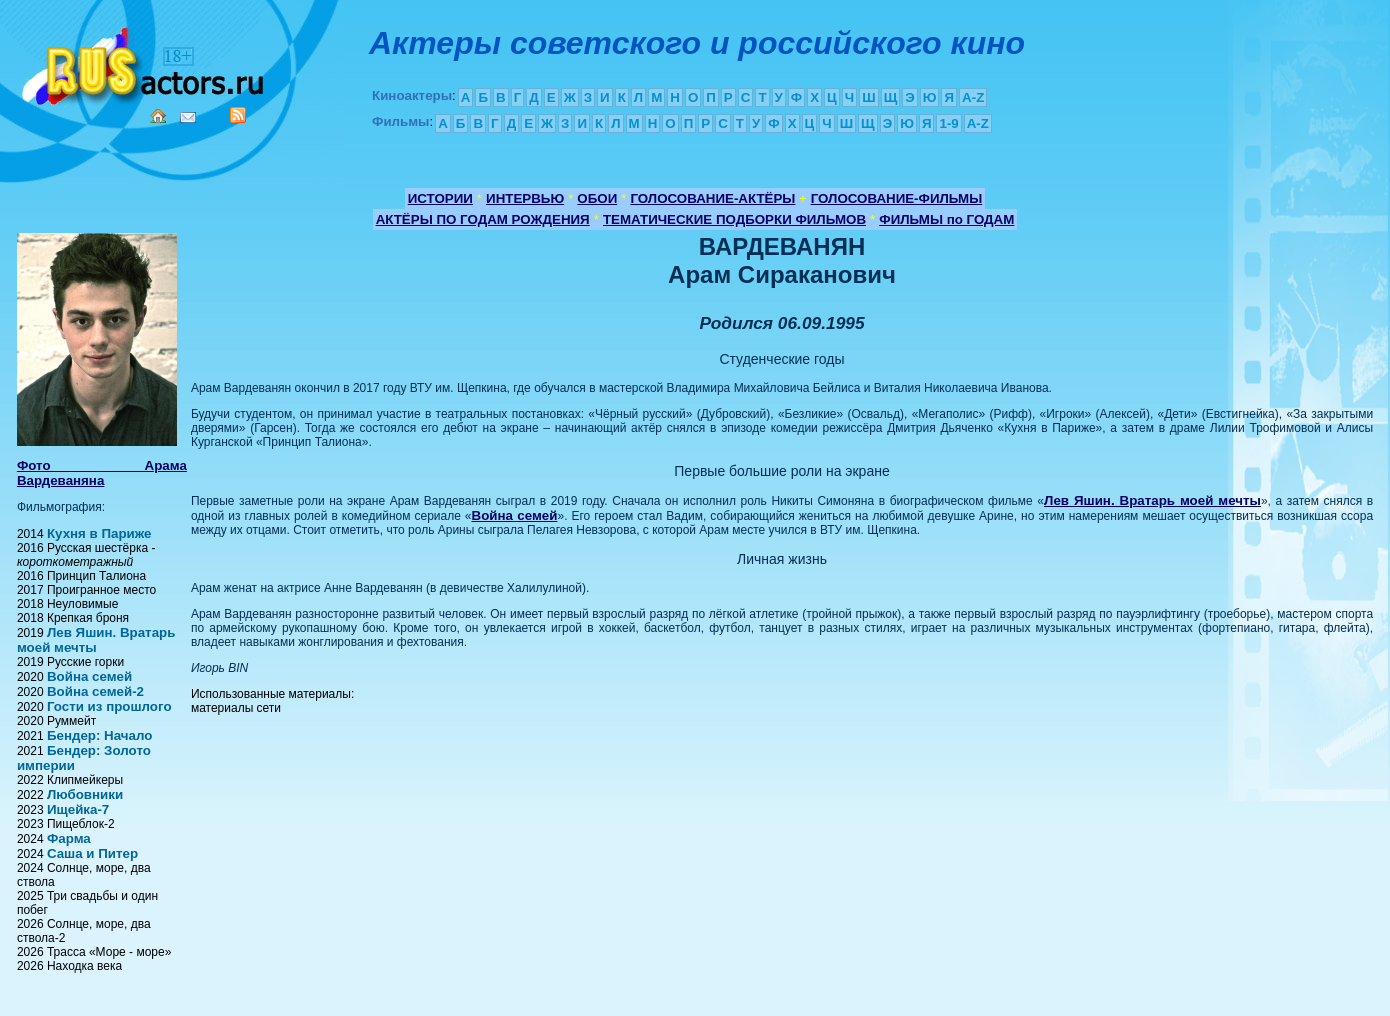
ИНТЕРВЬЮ (525, 198)
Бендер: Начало (100, 735)
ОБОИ (597, 198)
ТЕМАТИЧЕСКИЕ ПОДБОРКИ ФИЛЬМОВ (734, 219)
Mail (188, 117)
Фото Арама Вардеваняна (102, 473)
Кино (145, 62)
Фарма (69, 838)
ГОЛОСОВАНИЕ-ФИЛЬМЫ (897, 198)
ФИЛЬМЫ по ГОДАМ (946, 219)
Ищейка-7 (78, 809)
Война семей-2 (95, 691)
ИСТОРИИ (440, 198)
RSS (238, 115)
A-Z (973, 97)
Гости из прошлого (109, 706)
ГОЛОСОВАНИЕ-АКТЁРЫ (712, 198)
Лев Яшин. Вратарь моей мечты (96, 640)
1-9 (948, 123)
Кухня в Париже (99, 533)
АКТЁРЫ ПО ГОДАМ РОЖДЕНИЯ (483, 219)
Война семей (89, 676)
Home (158, 116)
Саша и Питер (92, 853)
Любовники (85, 794)
